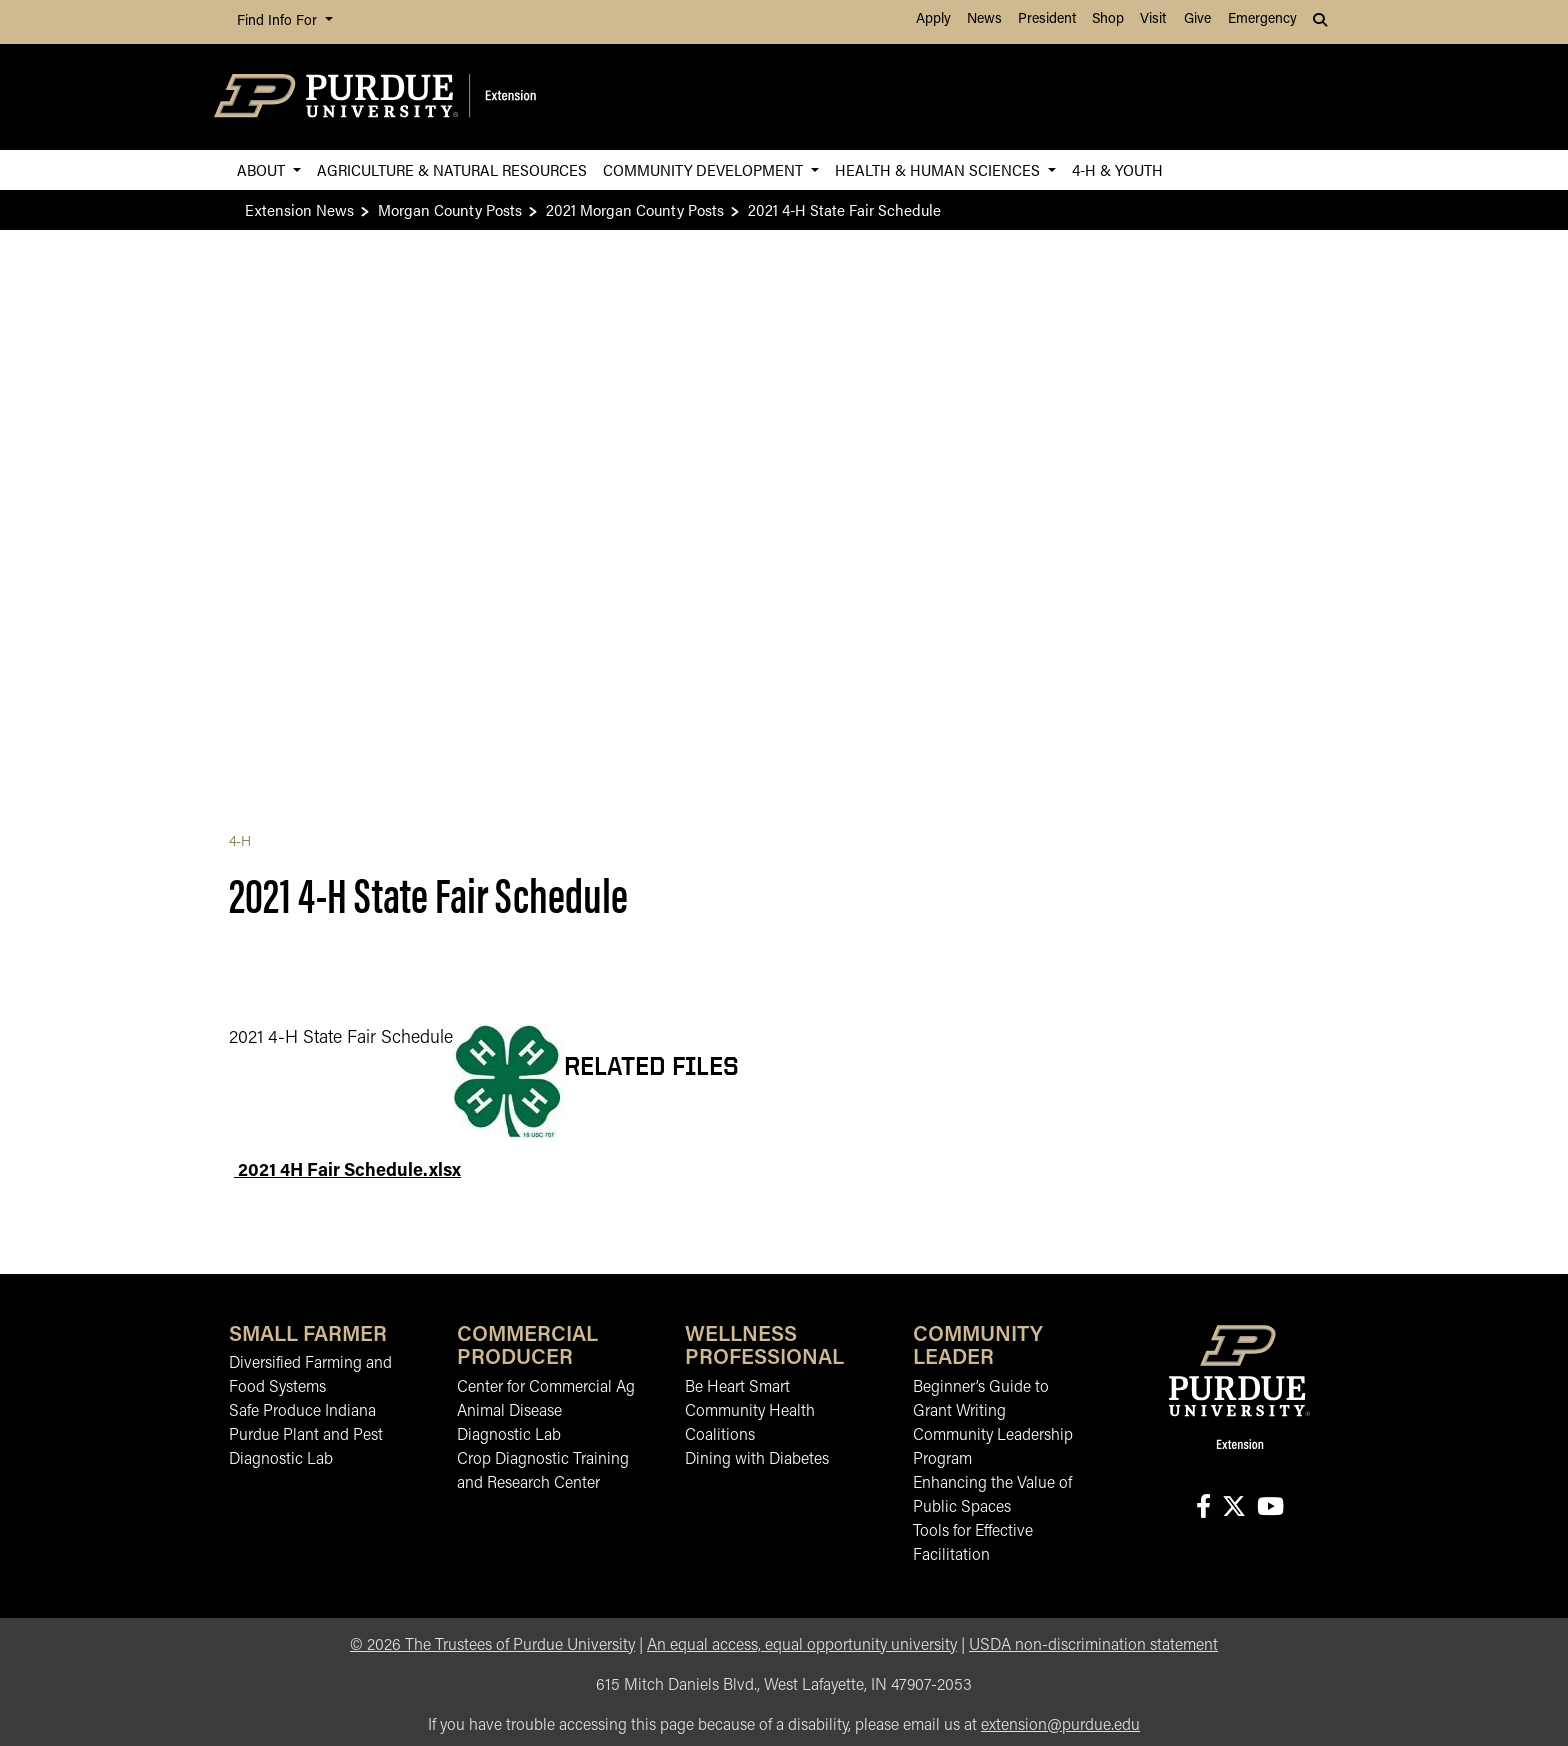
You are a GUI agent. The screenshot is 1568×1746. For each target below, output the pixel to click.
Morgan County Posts (450, 209)
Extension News (299, 209)
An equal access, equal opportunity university (802, 1646)
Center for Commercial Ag (546, 1388)
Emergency (1262, 19)
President (1047, 19)
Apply (933, 19)
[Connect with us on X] (1233, 1508)
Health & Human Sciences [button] (939, 169)
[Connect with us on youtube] (1270, 1508)
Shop (1108, 19)
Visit (1153, 19)
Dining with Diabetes (757, 1460)
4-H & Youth (1117, 169)
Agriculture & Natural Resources (452, 169)
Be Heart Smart (737, 1388)
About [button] (263, 169)
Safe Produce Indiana (302, 1412)
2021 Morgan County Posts (635, 209)
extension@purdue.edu (1060, 1726)
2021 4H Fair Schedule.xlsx (347, 1171)
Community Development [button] (705, 169)
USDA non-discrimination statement (1093, 1646)
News (984, 19)
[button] (1322, 22)
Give (1197, 19)
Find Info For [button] (279, 21)
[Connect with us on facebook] (1203, 1508)
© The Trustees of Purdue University (492, 1646)
